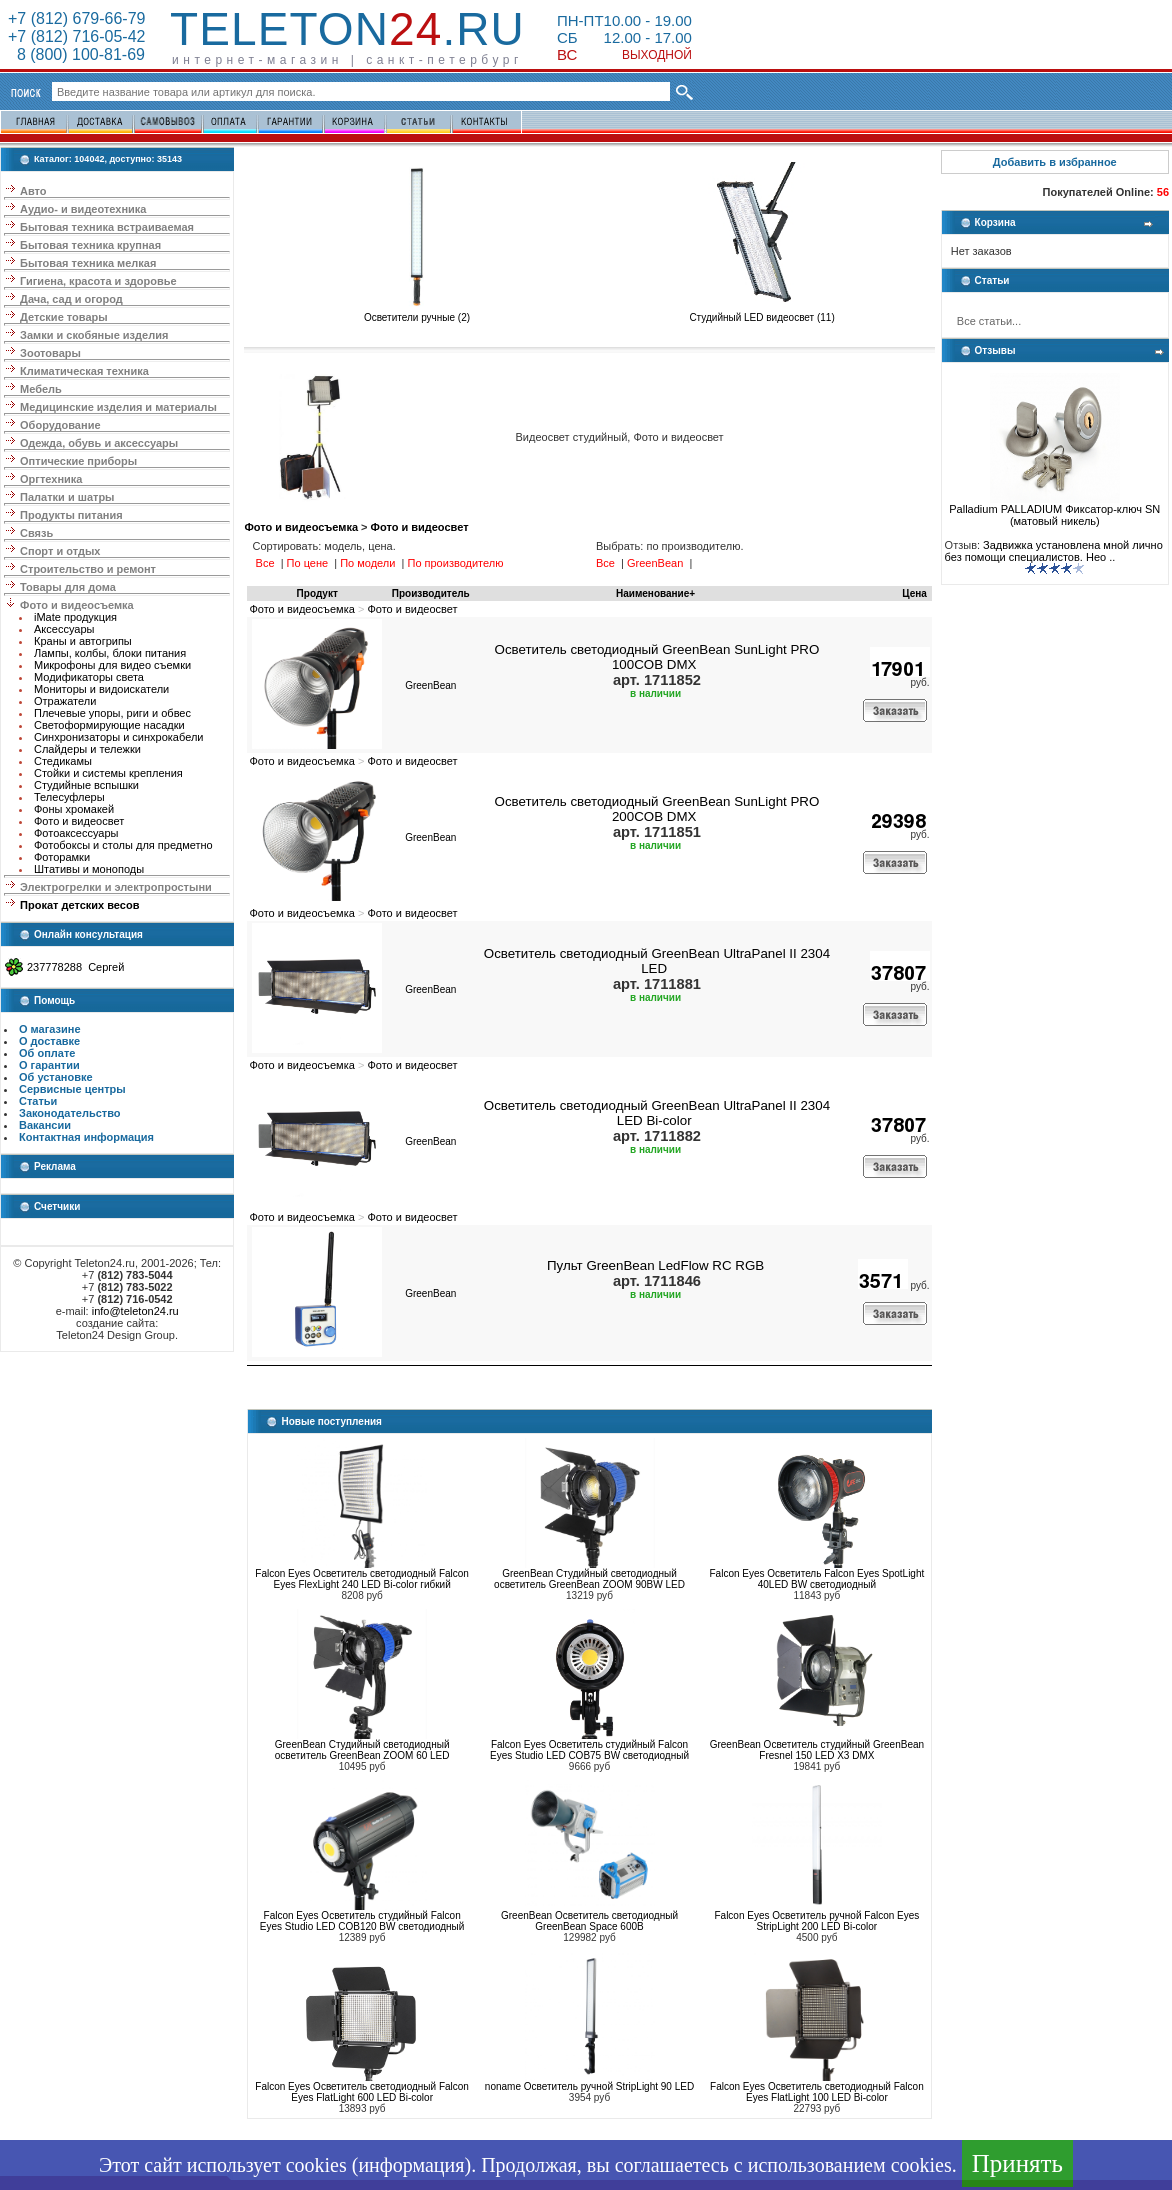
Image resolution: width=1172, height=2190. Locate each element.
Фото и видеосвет (79, 821)
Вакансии (45, 1125)
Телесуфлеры (69, 797)
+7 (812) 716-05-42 (76, 36)
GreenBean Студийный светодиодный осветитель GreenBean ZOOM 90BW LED (589, 1579)
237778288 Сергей (75, 967)
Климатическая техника (84, 371)
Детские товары (64, 317)
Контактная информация (86, 1137)
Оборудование (60, 425)
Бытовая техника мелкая (88, 263)
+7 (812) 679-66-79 (76, 18)
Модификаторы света (89, 677)
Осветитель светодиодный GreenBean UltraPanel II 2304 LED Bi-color (657, 1113)
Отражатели (65, 701)
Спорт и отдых (60, 551)
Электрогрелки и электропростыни (116, 887)
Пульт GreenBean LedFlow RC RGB (655, 1265)
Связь (36, 533)
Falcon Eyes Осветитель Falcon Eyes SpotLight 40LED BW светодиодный (817, 1579)
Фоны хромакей (74, 809)
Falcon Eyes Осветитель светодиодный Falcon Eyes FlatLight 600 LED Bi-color (362, 2092)
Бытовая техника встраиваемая (107, 227)
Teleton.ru (347, 29)
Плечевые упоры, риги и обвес (112, 713)
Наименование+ (655, 593)
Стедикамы (63, 761)
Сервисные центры (72, 1089)
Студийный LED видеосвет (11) (762, 313)
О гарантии (49, 1065)
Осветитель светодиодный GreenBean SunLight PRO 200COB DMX (657, 809)
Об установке (56, 1077)
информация (411, 2165)
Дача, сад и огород (71, 299)
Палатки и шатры (67, 497)
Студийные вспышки (86, 785)
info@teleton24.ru (135, 1311)
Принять (1017, 2163)
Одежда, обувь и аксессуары (99, 443)
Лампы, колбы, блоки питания (110, 653)
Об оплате (47, 1053)
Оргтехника (51, 479)
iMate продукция (75, 617)
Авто (33, 191)
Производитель (431, 593)
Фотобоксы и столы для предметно (123, 845)
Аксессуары (64, 629)
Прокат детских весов (79, 905)
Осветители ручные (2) (417, 313)
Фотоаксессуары (76, 833)
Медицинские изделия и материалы (118, 407)
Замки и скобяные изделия (94, 335)
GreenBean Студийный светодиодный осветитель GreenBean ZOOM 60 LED (362, 1750)
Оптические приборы (78, 461)
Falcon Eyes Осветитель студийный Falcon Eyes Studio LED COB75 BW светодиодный (589, 1750)
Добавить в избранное (1055, 162)
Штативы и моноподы (89, 869)
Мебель (41, 389)
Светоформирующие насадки (109, 725)
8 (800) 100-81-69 (76, 54)
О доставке (49, 1041)
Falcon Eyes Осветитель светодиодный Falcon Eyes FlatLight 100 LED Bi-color (817, 2092)
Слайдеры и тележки (87, 749)
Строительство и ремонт (88, 569)
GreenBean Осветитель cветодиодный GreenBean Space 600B (589, 1921)
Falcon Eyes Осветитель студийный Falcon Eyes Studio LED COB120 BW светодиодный (362, 1921)
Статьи (38, 1101)
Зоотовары (50, 353)
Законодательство (70, 1113)
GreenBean (430, 685)
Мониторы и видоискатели (101, 689)
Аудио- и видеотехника (83, 209)
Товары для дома (68, 587)
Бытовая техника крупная (90, 245)
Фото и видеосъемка (77, 605)
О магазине (50, 1029)
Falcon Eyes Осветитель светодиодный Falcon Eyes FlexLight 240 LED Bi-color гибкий (362, 1579)
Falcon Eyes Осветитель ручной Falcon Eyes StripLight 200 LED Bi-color (816, 1921)
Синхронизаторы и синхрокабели (118, 737)
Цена (914, 593)
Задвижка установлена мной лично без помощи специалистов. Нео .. (1054, 551)
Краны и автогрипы (83, 641)
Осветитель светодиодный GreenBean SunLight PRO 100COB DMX (657, 657)
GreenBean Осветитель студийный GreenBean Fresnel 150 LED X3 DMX (817, 1750)
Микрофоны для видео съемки (112, 665)
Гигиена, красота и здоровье (98, 281)
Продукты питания (71, 515)
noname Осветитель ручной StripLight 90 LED (589, 2086)
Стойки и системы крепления (108, 773)
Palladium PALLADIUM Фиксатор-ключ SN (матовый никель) (1054, 510)
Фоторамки (62, 857)
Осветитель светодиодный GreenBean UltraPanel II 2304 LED (657, 961)
